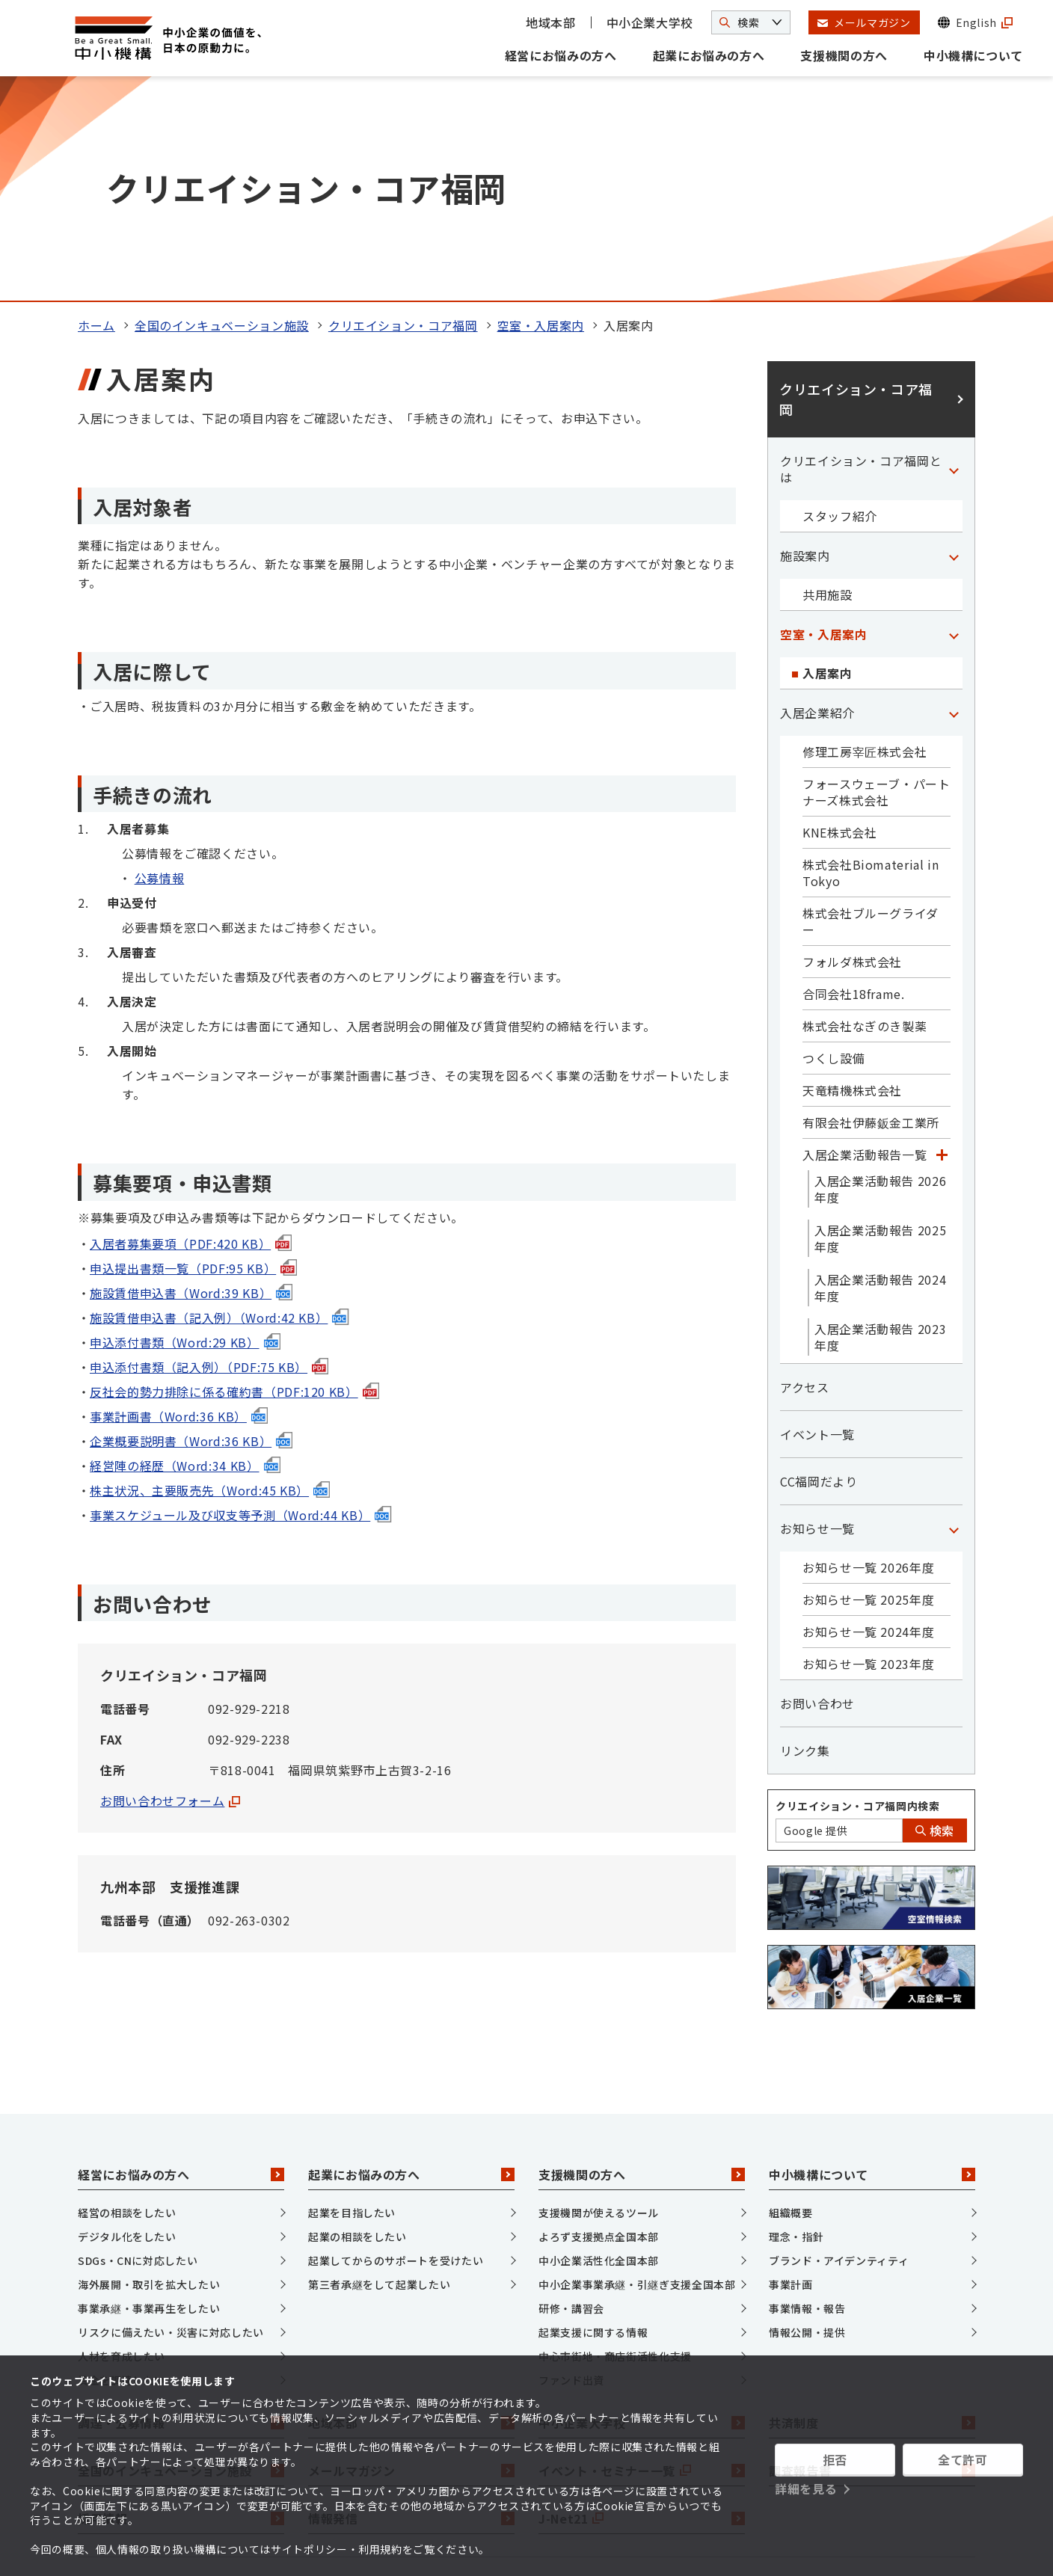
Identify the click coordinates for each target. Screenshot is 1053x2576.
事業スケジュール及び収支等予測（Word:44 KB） (240, 1302)
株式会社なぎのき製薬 (864, 814)
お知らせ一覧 (817, 1316)
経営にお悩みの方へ (561, 55)
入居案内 (827, 461)
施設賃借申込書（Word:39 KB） (191, 1080)
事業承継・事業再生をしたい (149, 2095)
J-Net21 (641, 2305)
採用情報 (181, 2305)
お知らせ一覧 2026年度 (868, 1355)
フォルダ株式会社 (852, 749)
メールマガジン (411, 2257)
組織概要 (791, 2000)
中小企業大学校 (650, 22)
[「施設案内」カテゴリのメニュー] (954, 343)
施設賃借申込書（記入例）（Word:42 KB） (219, 1104)
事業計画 (791, 2072)
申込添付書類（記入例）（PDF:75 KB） (209, 1154)
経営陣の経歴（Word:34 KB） (185, 1252)
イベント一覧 (817, 1222)
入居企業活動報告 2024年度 (880, 1075)
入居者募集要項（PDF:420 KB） (191, 1030)
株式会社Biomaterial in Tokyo (870, 660)
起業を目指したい (352, 2000)
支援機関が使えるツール (598, 2000)
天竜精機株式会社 (852, 878)
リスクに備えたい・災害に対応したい (171, 2119)
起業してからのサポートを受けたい (395, 2048)
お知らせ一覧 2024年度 (868, 1419)
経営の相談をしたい (127, 2000)
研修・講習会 (571, 2095)
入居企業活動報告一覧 (864, 942)
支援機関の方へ (843, 55)
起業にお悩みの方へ (709, 55)
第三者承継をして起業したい (379, 2072)
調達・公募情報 (181, 2210)
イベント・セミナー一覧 (641, 2257)
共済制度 (872, 2210)
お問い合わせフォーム (170, 1588)
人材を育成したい (121, 2143)
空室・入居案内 (540, 113)
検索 (934, 1618)
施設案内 (805, 343)
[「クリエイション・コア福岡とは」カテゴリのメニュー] (954, 256)
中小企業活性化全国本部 (598, 2048)
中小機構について (973, 55)
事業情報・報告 (807, 2095)
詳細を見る (806, 2488)
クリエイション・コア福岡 (403, 113)
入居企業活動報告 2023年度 (880, 1124)
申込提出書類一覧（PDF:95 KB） (193, 1055)
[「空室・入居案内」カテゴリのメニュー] (954, 422)
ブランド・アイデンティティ (839, 2048)
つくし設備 (833, 846)
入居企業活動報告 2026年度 (880, 976)
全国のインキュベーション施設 (222, 113)
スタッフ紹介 (839, 304)
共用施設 (827, 382)
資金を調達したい (121, 2167)
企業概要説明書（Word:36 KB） (191, 1228)
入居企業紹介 (817, 500)
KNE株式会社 (839, 620)
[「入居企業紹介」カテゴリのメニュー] (954, 500)
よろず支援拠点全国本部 (598, 2024)
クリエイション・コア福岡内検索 (858, 1593)
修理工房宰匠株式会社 (864, 539)
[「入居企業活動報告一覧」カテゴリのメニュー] (942, 942)
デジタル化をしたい (127, 2024)
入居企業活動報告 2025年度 (880, 1026)
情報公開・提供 (807, 2119)
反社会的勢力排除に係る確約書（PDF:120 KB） (234, 1178)
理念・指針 (796, 2024)
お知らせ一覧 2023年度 (868, 1451)
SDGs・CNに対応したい (137, 2048)
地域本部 (551, 22)
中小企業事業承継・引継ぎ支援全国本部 (637, 2072)
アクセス (804, 1175)
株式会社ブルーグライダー (870, 709)
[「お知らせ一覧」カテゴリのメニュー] (954, 1316)
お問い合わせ (817, 1491)
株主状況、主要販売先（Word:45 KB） (210, 1277)
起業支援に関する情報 (593, 2119)
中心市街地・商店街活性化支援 (615, 2143)
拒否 (835, 2459)
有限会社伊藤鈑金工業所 (870, 910)
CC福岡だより (818, 1269)
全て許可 (963, 2459)
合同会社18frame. (853, 781)
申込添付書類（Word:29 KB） (185, 1129)
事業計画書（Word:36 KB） (179, 1203)
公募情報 (160, 665)
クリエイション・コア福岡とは (861, 256)
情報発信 (411, 2305)
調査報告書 (872, 2257)
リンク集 (805, 1538)
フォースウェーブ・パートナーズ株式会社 (876, 579)
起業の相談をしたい (357, 2024)
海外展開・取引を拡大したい (149, 2072)
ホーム (96, 113)
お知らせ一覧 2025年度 (868, 1387)
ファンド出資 (571, 2167)
